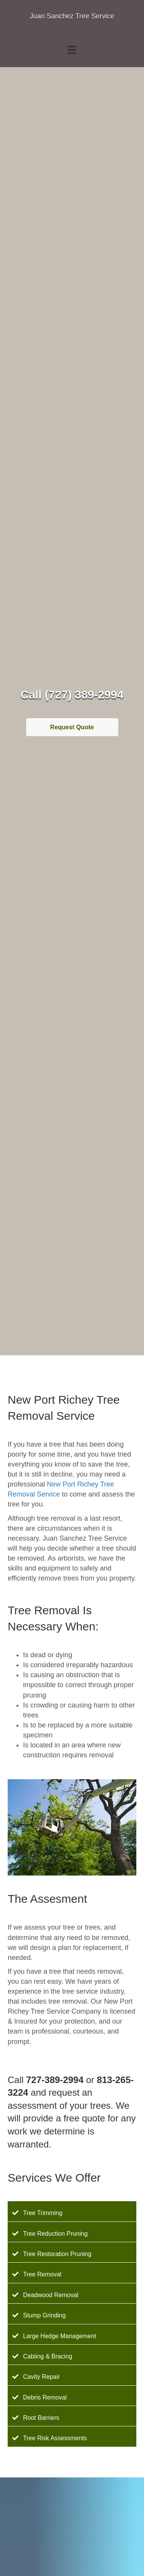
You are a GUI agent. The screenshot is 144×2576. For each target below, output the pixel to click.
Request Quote (72, 727)
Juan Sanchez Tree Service (72, 16)
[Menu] (71, 49)
